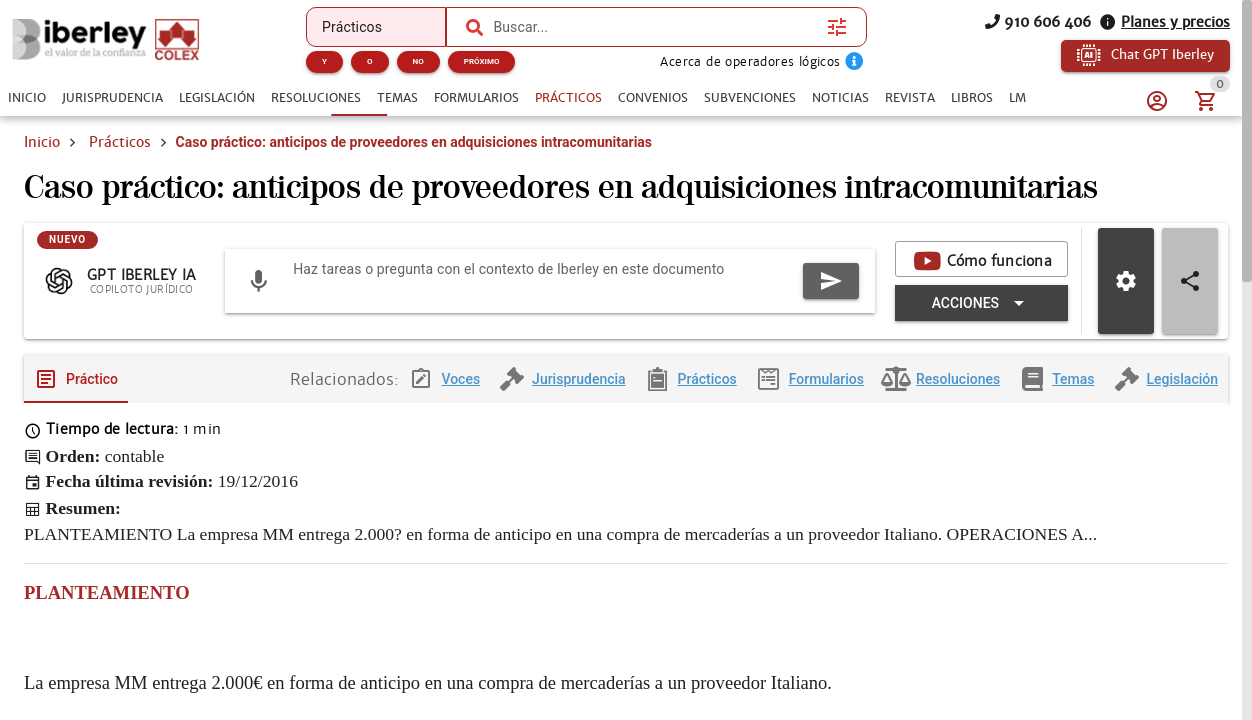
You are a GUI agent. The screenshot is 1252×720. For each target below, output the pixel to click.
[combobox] (654, 27)
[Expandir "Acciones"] (981, 304)
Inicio (42, 142)
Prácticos (120, 142)
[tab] (27, 98)
